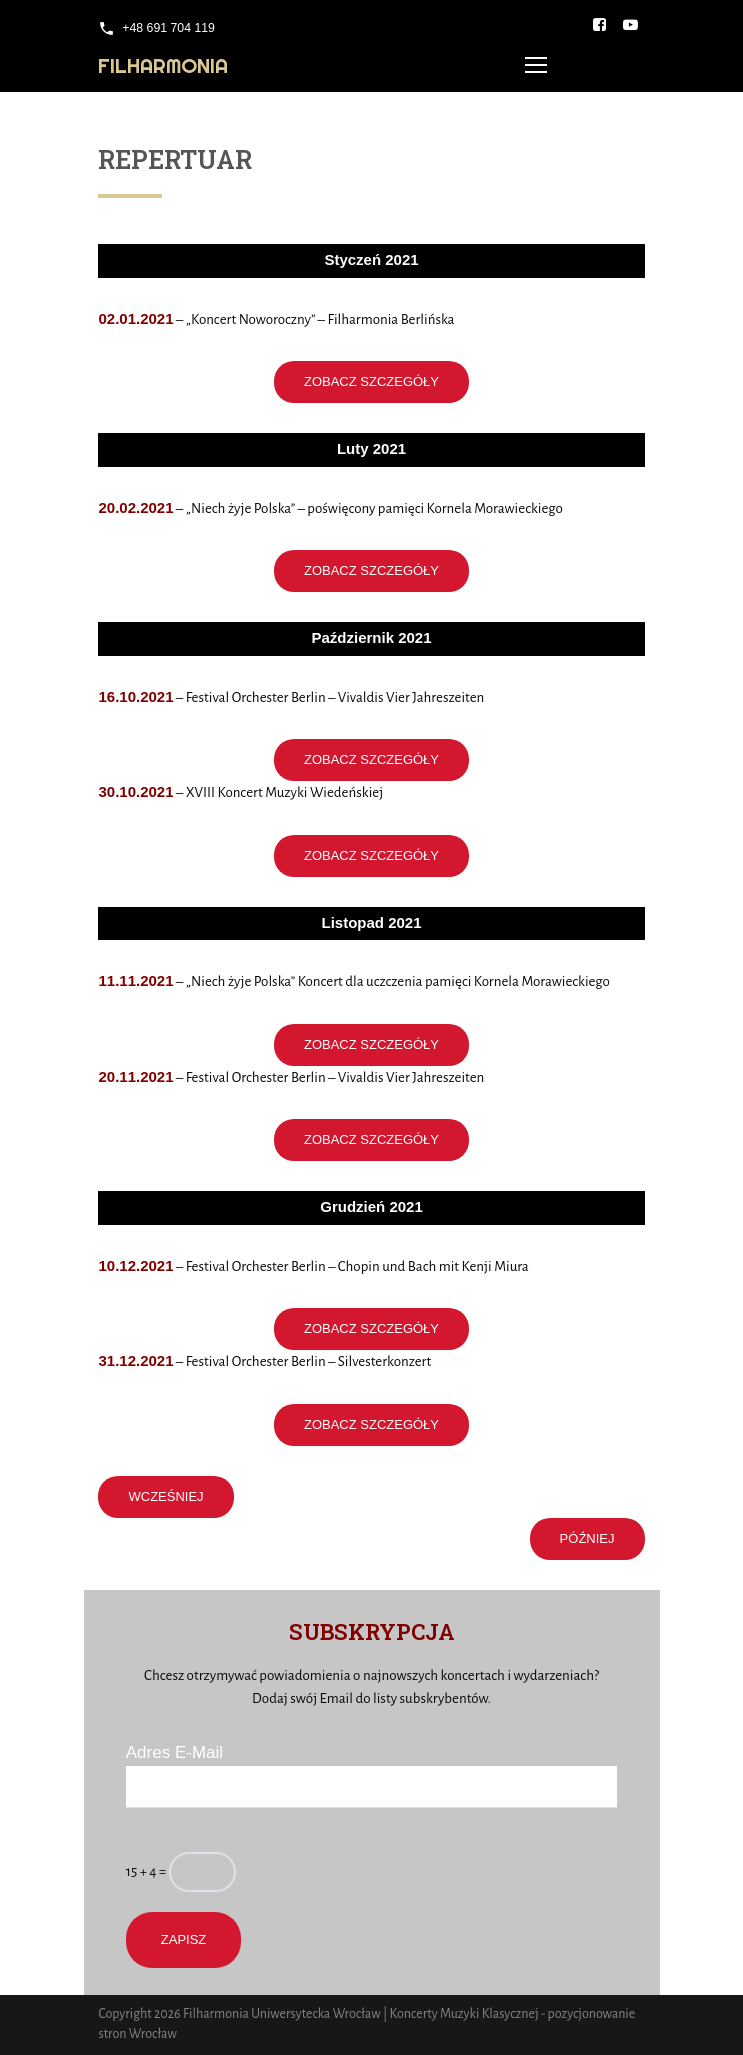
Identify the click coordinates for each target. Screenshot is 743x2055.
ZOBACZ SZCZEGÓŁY (371, 381)
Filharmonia (163, 65)
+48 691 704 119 (168, 28)
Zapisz (184, 1939)
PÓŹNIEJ (587, 1538)
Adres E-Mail (174, 1752)
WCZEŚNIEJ (165, 1496)
